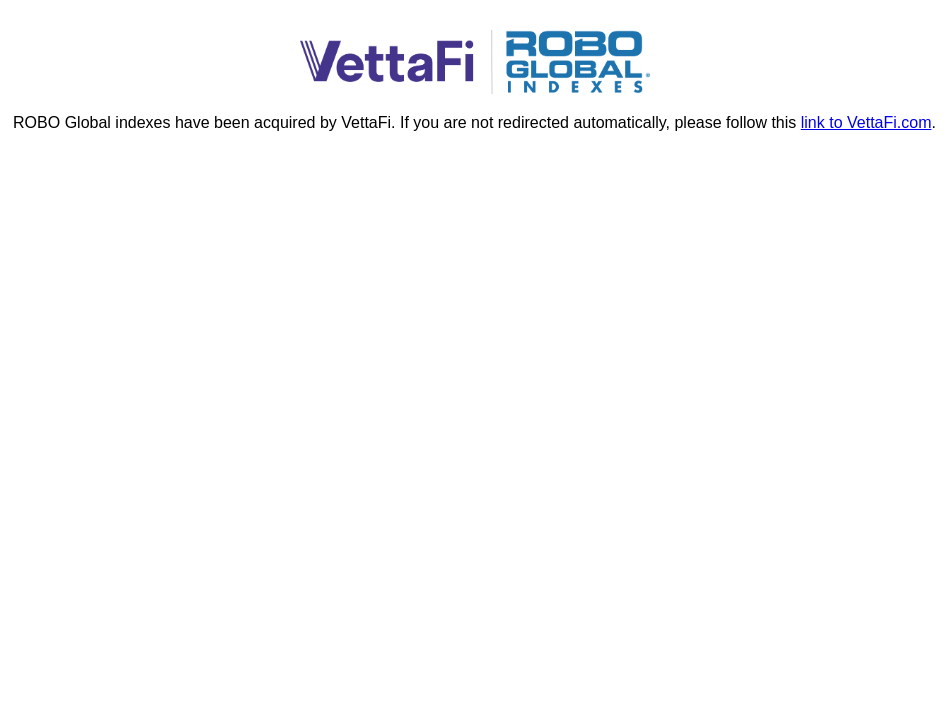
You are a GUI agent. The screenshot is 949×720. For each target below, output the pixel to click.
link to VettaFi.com (866, 122)
